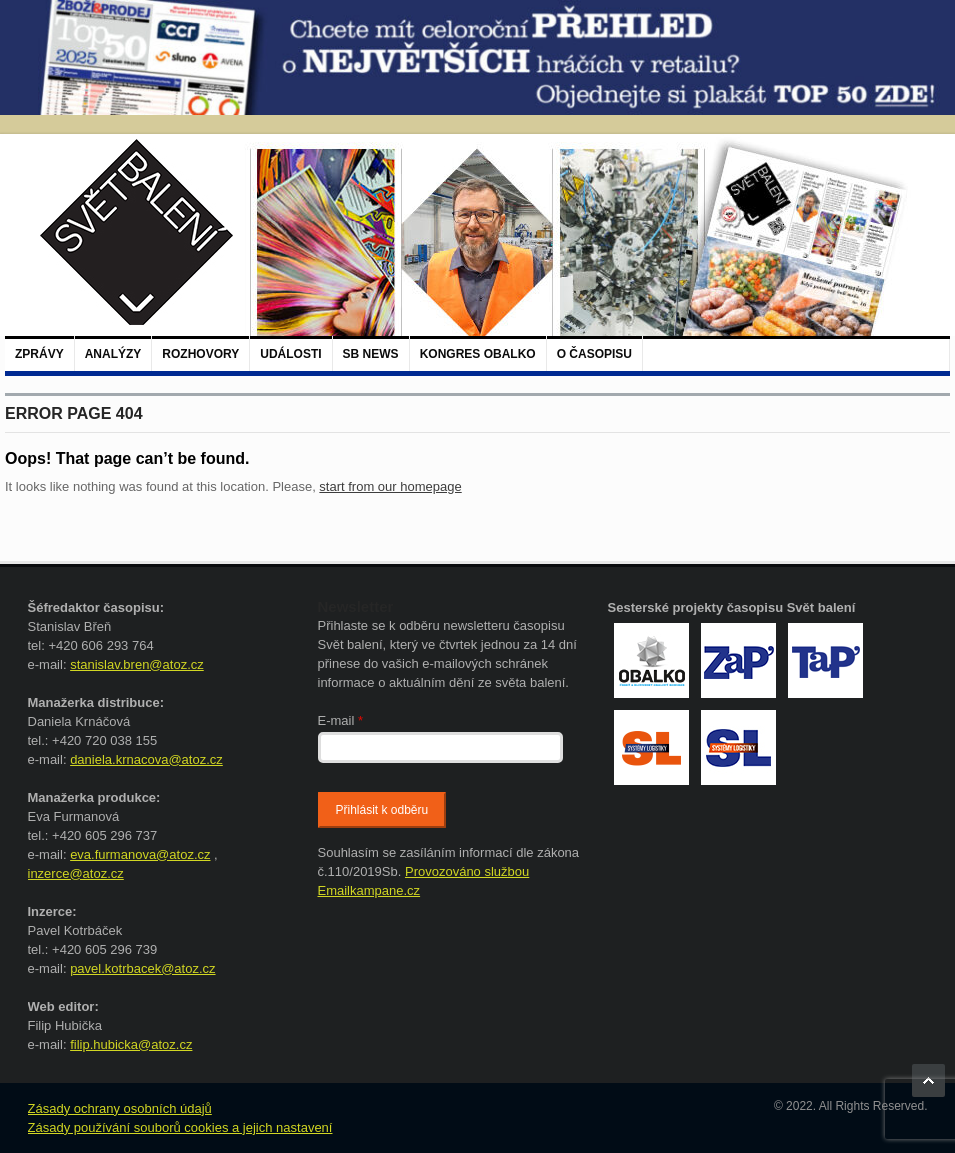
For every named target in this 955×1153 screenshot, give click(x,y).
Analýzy (113, 354)
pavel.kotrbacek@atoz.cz (142, 968)
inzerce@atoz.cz (76, 873)
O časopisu (594, 354)
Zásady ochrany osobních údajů (120, 1108)
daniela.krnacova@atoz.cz (146, 759)
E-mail (341, 720)
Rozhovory (200, 354)
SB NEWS (371, 354)
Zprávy (39, 354)
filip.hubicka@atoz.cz (131, 1044)
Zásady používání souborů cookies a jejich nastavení (180, 1127)
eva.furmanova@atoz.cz (140, 854)
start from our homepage (390, 486)
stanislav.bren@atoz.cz (137, 664)
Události (290, 354)
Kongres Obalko (478, 354)
